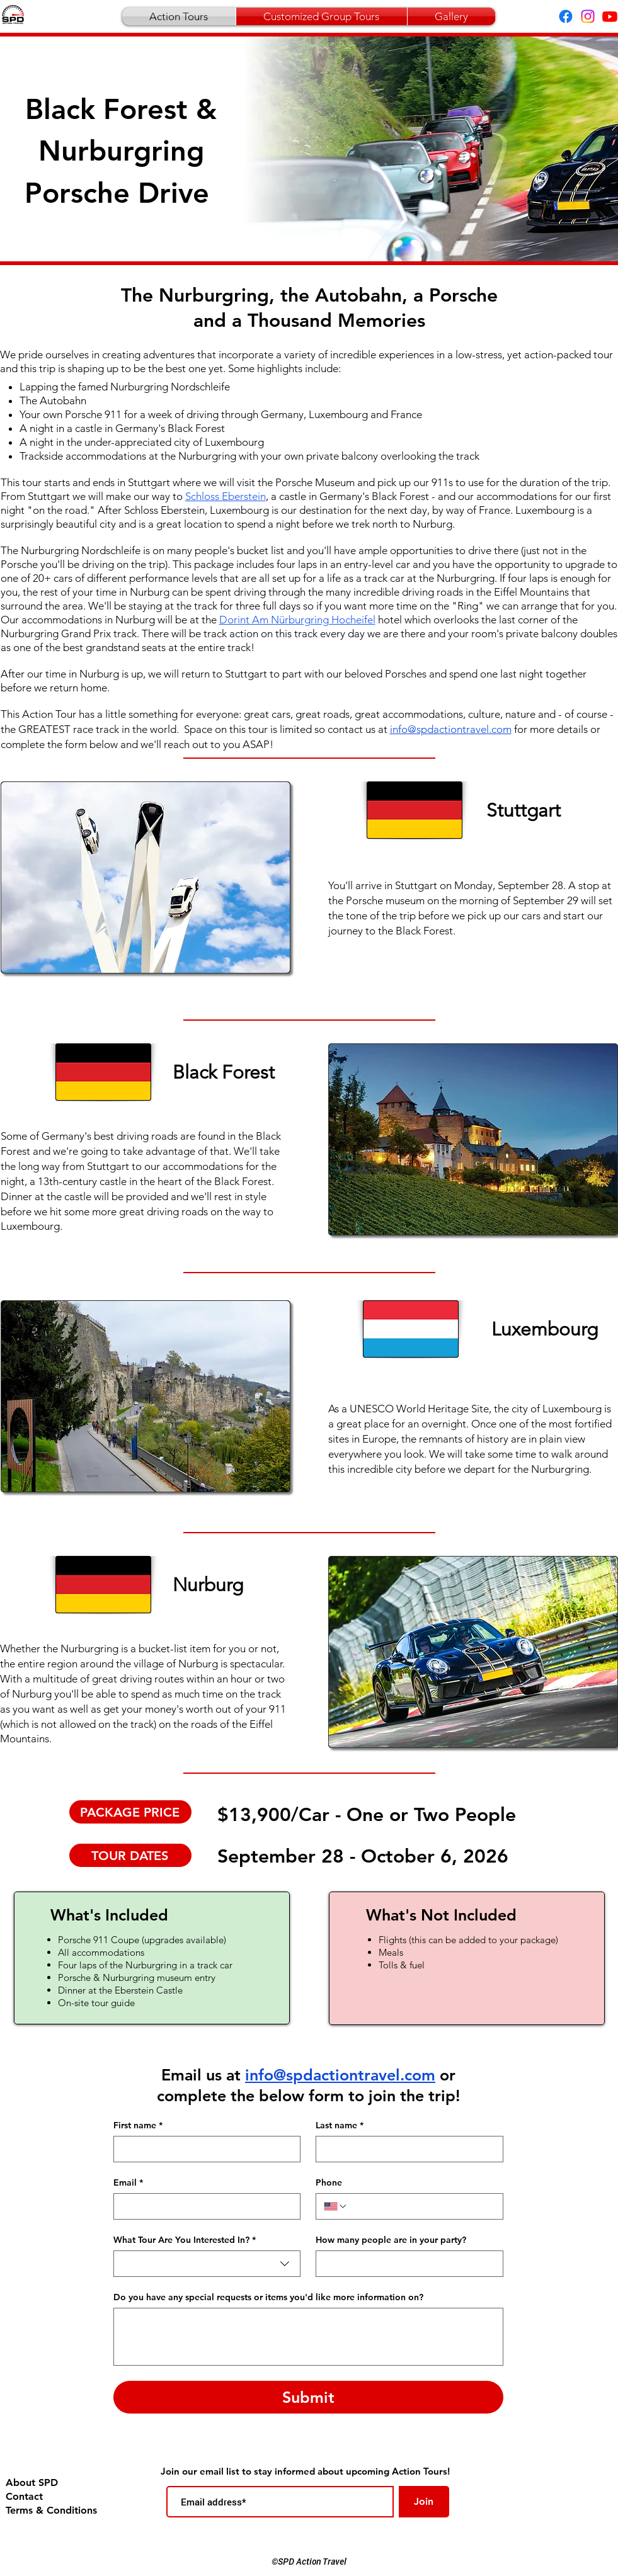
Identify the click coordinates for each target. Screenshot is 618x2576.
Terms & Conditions (49, 2510)
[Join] (424, 2501)
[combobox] (207, 2263)
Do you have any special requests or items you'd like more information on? (268, 2297)
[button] (145, 877)
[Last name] (405, 2149)
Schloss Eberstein (225, 496)
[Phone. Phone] (421, 2206)
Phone (329, 2182)
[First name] (203, 2149)
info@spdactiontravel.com (340, 2074)
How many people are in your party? (391, 2240)
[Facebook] (566, 16)
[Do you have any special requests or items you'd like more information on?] (308, 2336)
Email (128, 2182)
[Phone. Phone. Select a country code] (336, 2206)
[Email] (203, 2206)
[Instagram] (588, 16)
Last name (339, 2125)
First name (138, 2125)
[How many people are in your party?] (405, 2263)
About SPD (32, 2482)
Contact (24, 2496)
